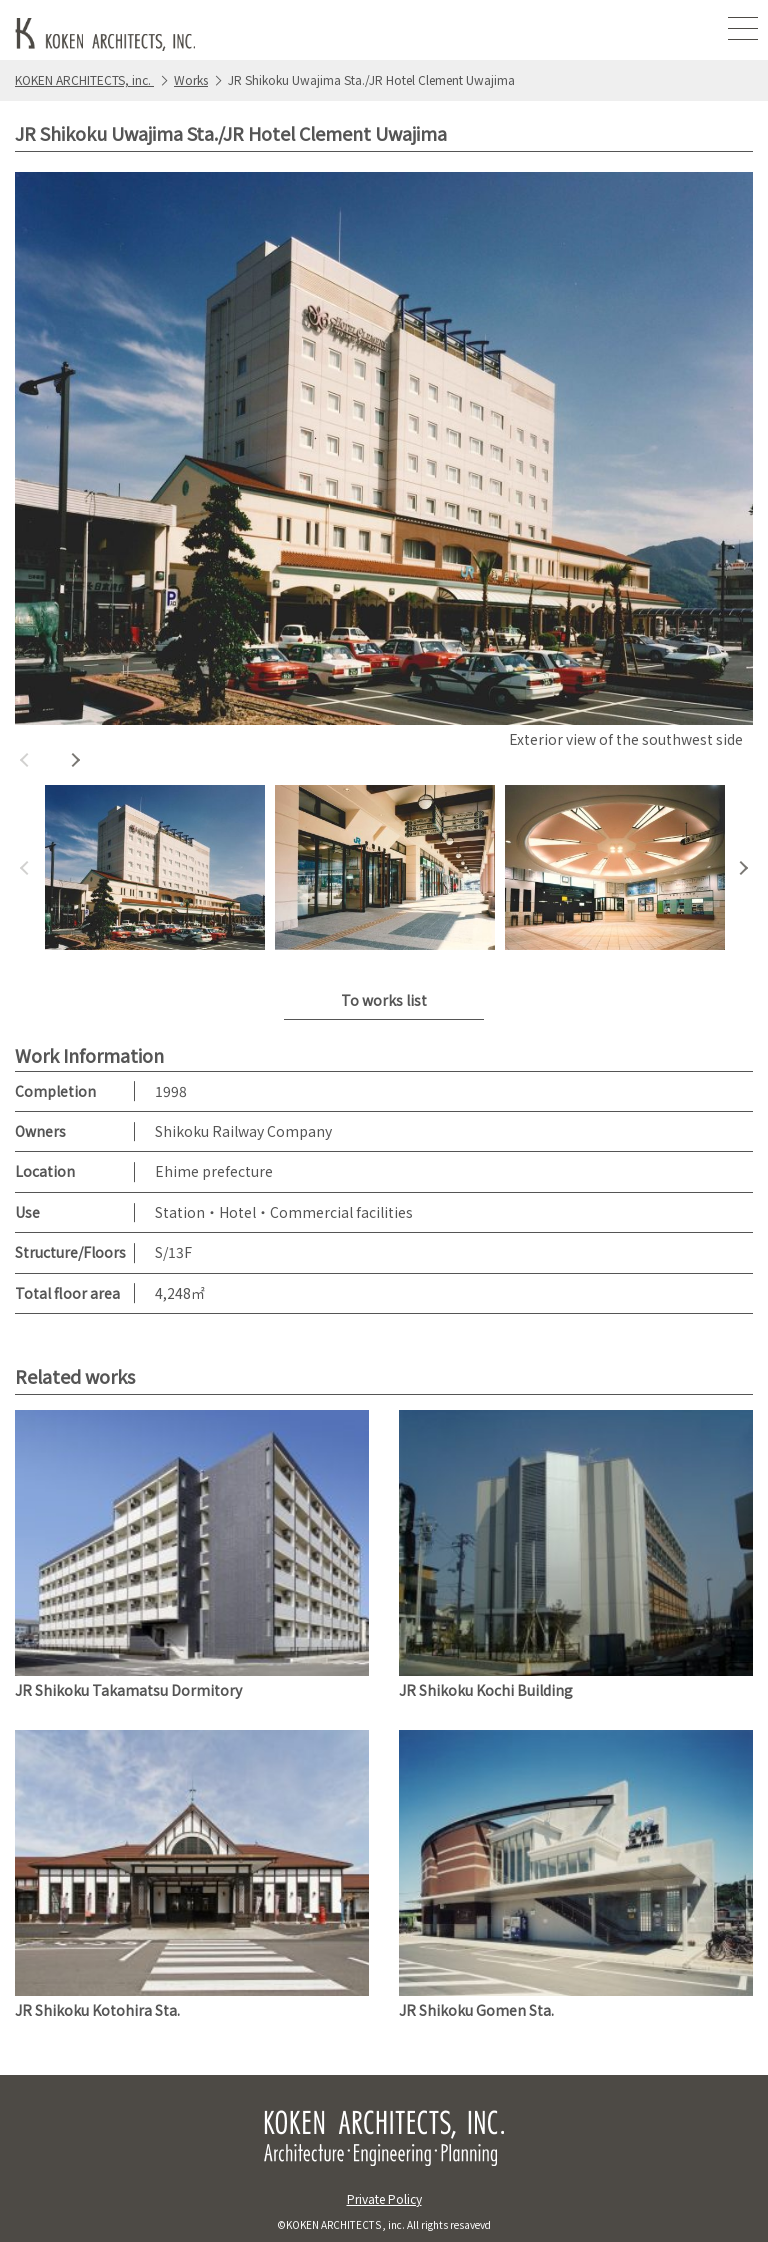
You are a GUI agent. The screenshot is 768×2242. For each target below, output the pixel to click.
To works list (384, 1000)
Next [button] (75, 760)
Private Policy (384, 2198)
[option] (384, 463)
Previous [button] (25, 760)
